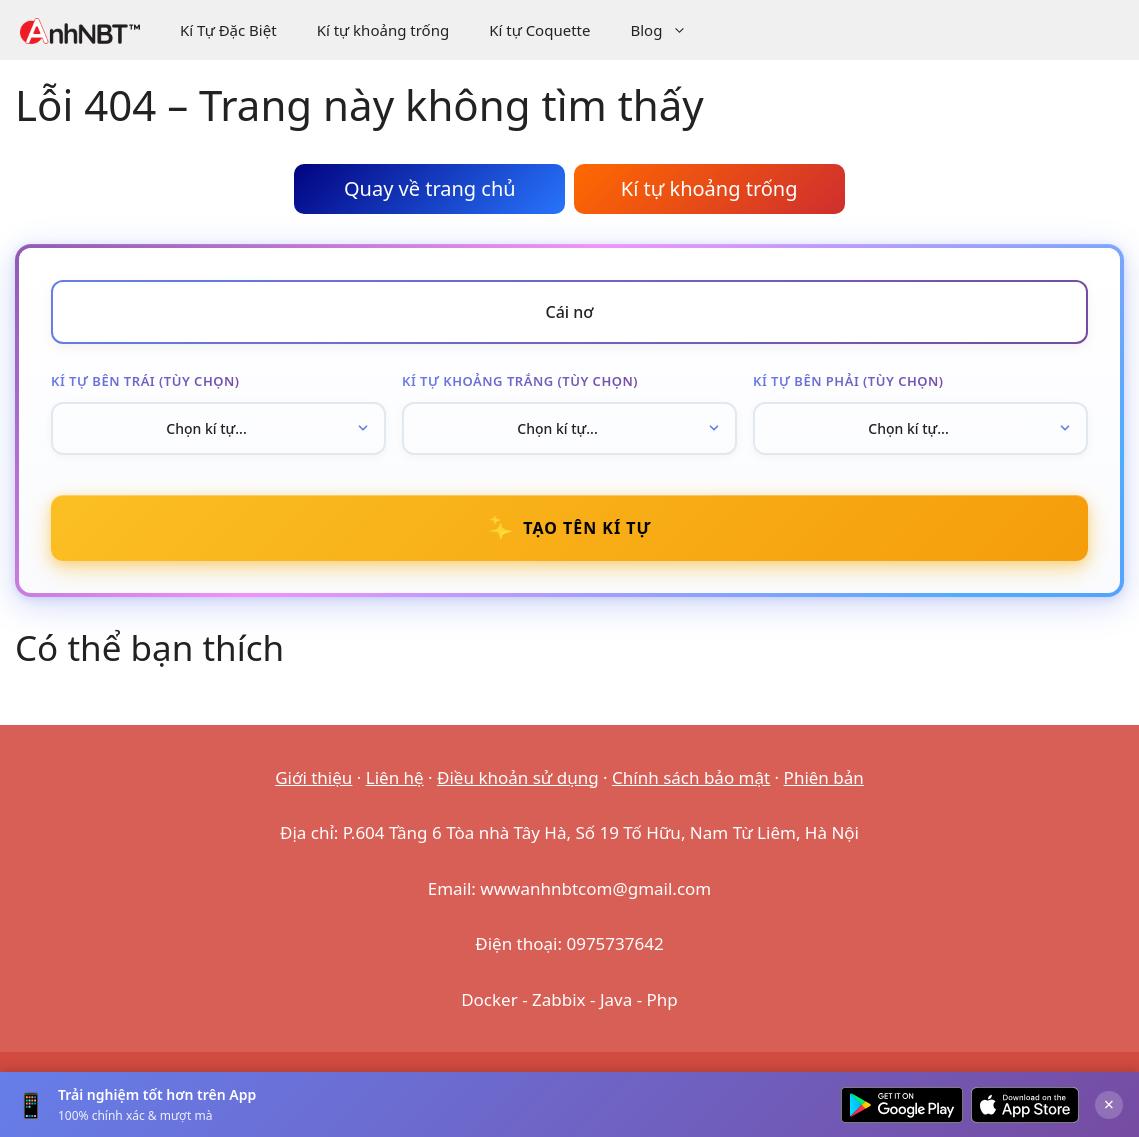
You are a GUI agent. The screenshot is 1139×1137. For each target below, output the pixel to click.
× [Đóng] (1109, 1104)
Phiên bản (824, 777)
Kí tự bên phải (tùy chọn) (848, 381)
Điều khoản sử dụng (518, 777)
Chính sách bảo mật (691, 777)
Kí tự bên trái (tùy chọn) (145, 381)
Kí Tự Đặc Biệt (228, 30)
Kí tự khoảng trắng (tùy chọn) (520, 381)
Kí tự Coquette (539, 30)
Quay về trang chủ (430, 188)
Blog (668, 30)
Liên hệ (395, 777)
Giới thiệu (313, 777)
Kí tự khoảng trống (383, 30)
